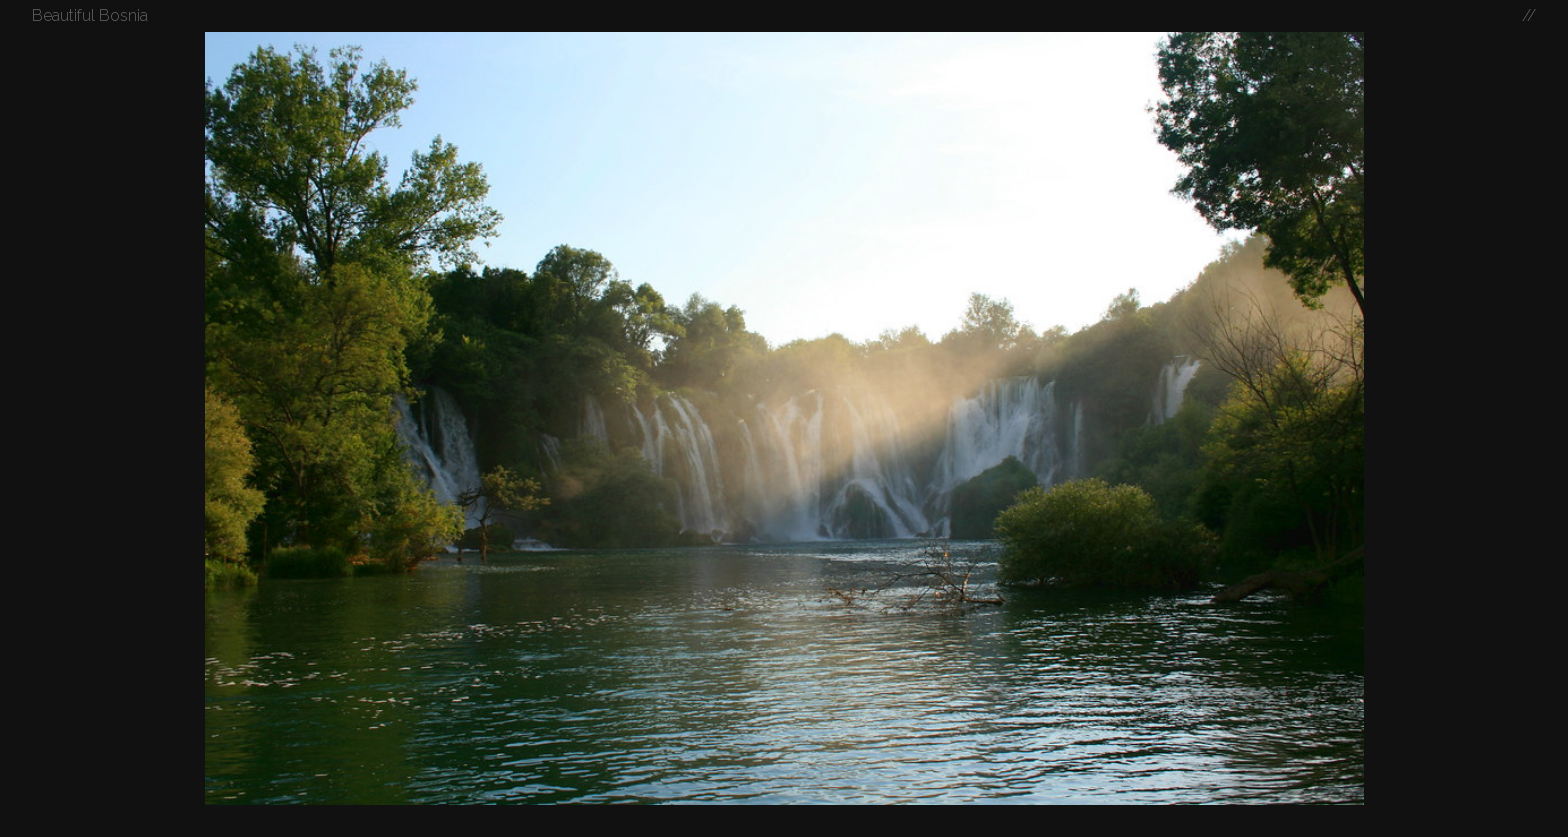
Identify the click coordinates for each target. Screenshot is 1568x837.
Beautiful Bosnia (90, 15)
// (1529, 15)
